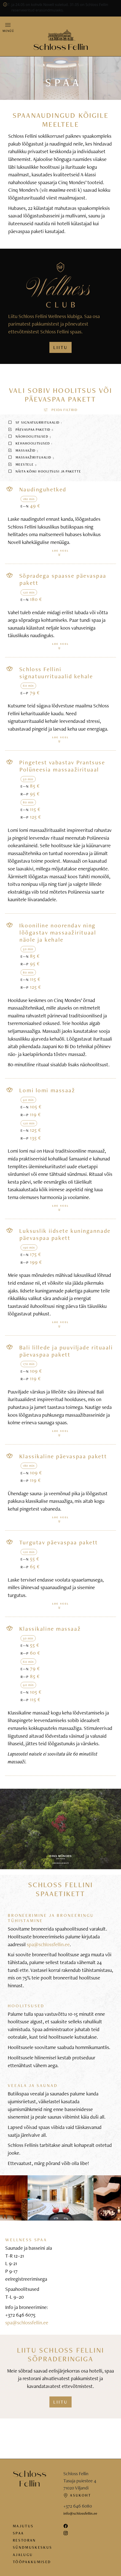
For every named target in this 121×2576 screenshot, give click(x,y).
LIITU (60, 347)
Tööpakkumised (32, 2561)
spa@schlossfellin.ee (48, 1944)
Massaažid (23, 450)
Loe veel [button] (60, 552)
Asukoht (77, 2495)
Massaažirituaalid (31, 457)
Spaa (18, 2533)
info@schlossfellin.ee (80, 2513)
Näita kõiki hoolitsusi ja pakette (44, 471)
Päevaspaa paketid (31, 429)
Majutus (23, 2525)
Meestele (22, 464)
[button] (8, 27)
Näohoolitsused (29, 436)
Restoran (24, 2540)
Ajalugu (23, 2554)
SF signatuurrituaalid (35, 422)
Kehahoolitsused (30, 443)
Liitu (60, 2402)
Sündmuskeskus (32, 2547)
